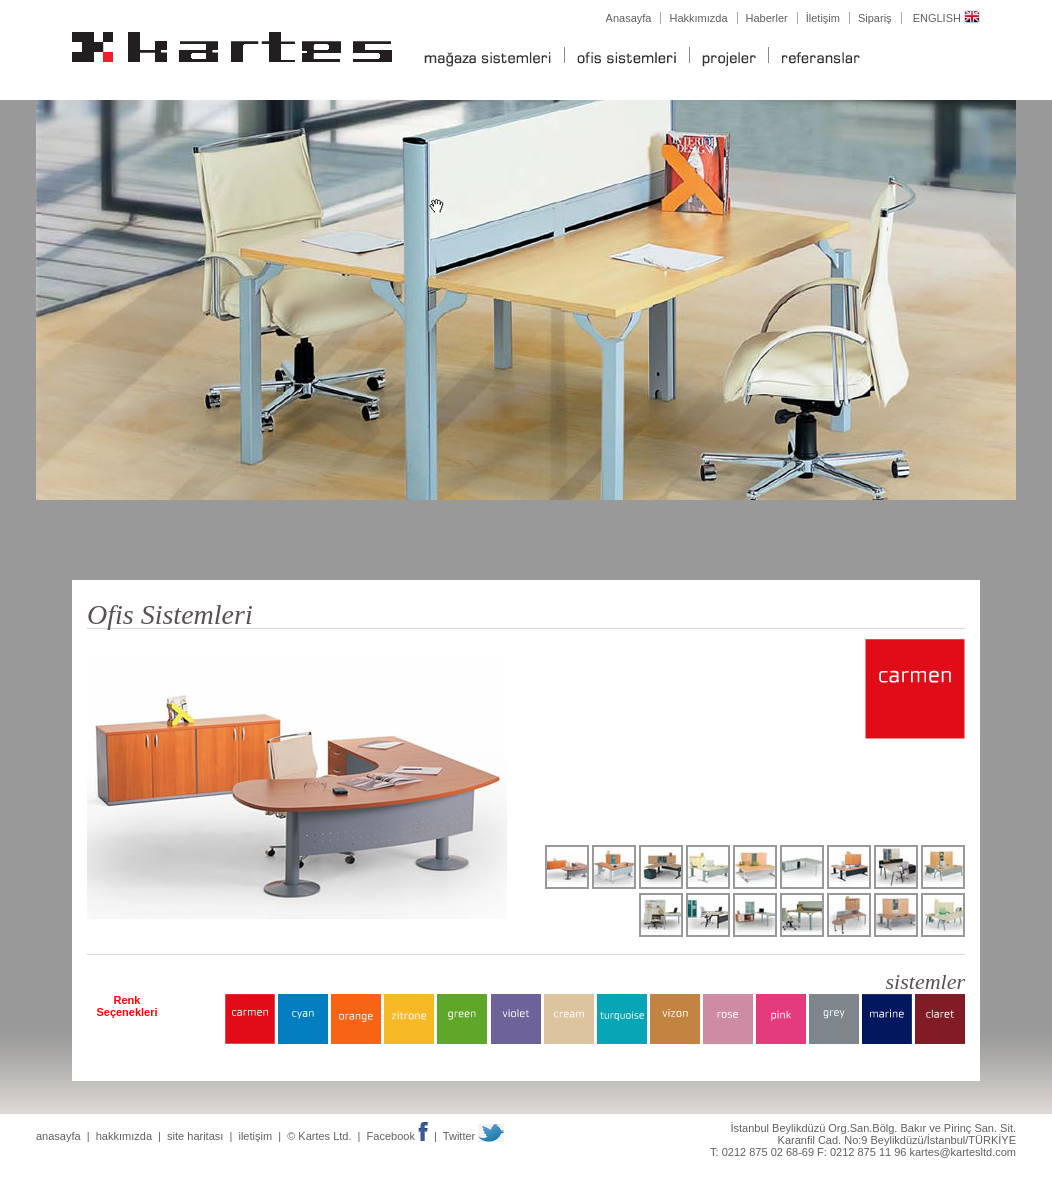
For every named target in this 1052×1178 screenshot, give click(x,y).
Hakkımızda (698, 18)
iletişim (255, 1136)
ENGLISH (946, 18)
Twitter (473, 1136)
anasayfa (58, 1136)
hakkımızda (124, 1136)
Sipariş (875, 18)
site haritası (195, 1136)
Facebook (397, 1136)
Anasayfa (629, 18)
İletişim (823, 18)
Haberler (767, 18)
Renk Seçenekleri (126, 1006)
